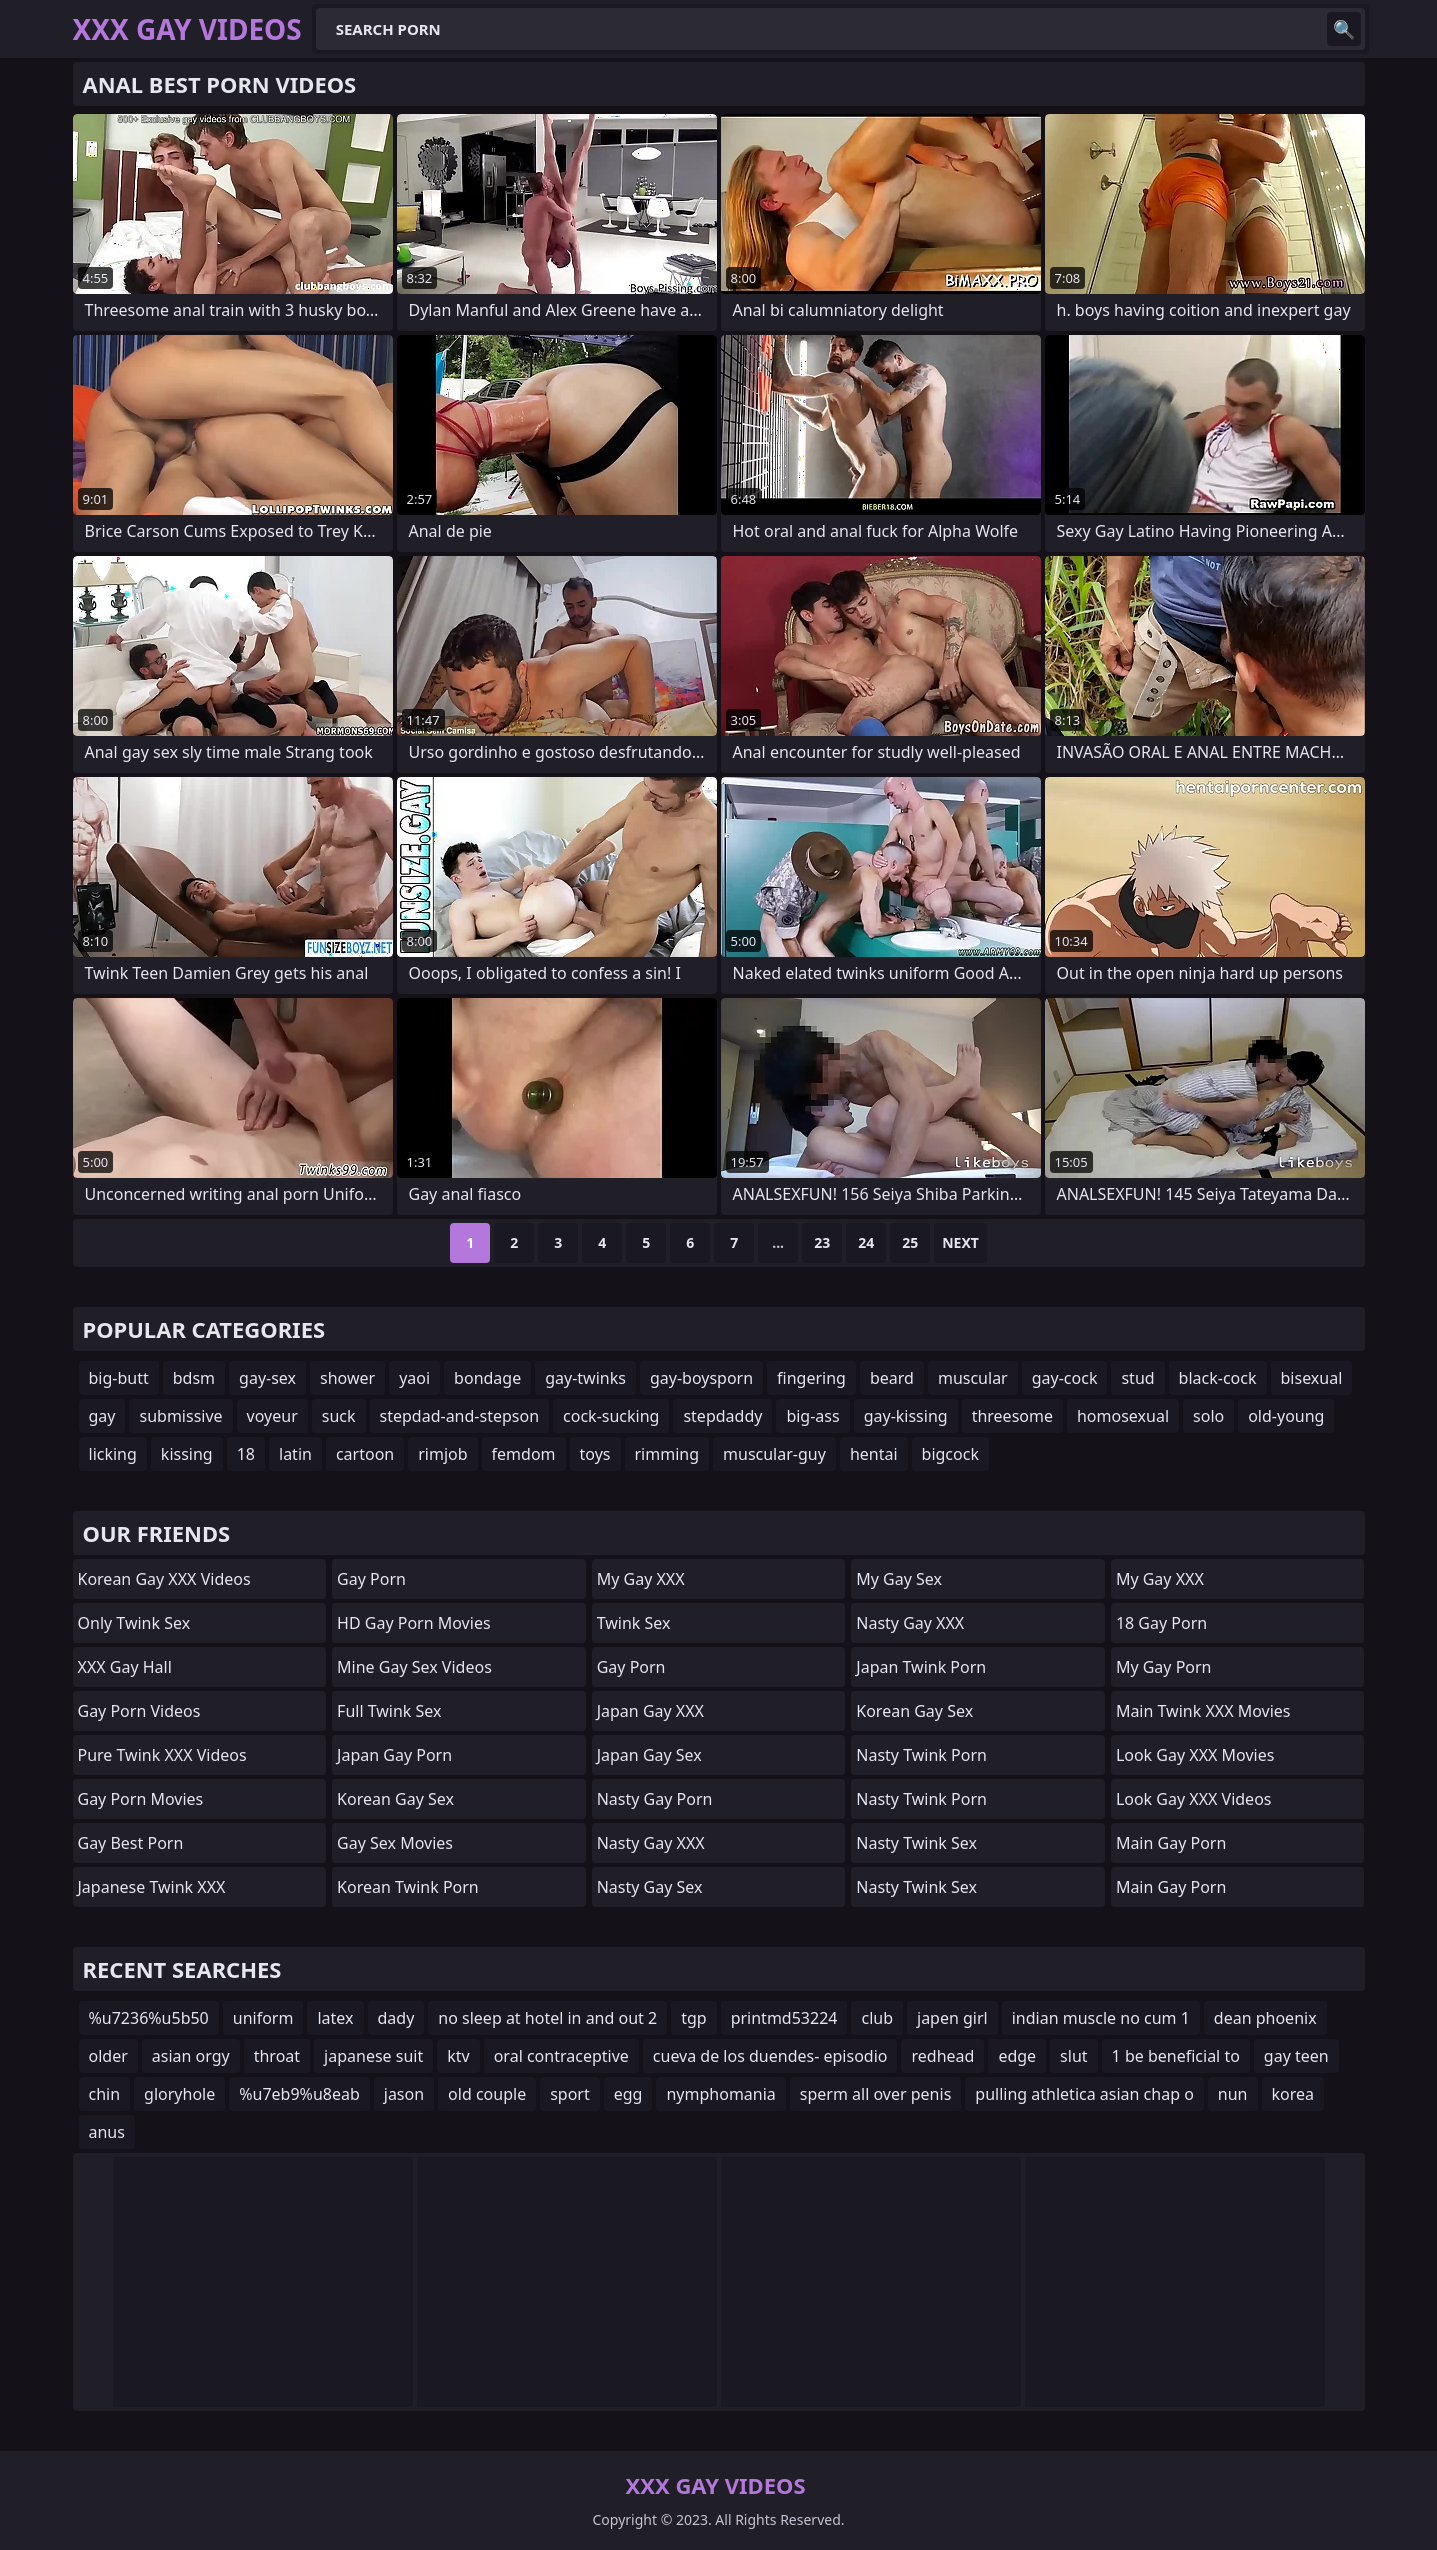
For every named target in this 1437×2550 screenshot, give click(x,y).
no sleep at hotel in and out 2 (547, 2018)
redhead (942, 2056)
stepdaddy (722, 1416)
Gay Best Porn (131, 1843)
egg (628, 2094)
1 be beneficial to (1176, 2056)
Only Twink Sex (134, 1623)
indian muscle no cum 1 (1101, 2018)
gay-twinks (585, 1378)
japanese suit (373, 2056)
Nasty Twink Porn (921, 1755)
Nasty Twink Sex (916, 1843)
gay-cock (1065, 1378)
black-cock (1218, 1378)
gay (102, 1416)
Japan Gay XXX (650, 1711)
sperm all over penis (875, 2094)
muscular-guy (774, 1454)
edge (1017, 2056)
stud (1137, 1378)
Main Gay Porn (1171, 1843)
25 (910, 1242)
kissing (187, 1454)
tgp (693, 2018)
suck (339, 1416)
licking (113, 1454)
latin (295, 1454)
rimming (667, 1454)
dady (396, 2018)
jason (404, 2094)
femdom (524, 1454)
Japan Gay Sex (649, 1755)
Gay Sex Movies (395, 1843)
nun (1233, 2094)
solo (1208, 1416)
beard (892, 1378)
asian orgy (191, 2056)
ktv (458, 2056)
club (877, 2018)
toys (595, 1454)
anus (107, 2132)
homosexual (1123, 1416)
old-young (1286, 1416)
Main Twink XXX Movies (1203, 1711)
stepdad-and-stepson (460, 1416)
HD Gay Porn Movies (413, 1623)
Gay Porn (371, 1579)
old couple (487, 2094)
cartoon (365, 1454)
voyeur (272, 1416)
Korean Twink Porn (408, 1887)
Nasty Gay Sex (650, 1887)
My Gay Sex (899, 1579)
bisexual (1312, 1378)
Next (960, 1242)
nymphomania (720, 2094)
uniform (263, 2018)
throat (277, 2056)
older (108, 2056)
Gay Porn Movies (141, 1799)
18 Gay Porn (1161, 1623)
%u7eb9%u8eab (299, 2094)
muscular (973, 1378)
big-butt (119, 1378)
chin (105, 2094)
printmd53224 (784, 2018)
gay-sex (267, 1378)
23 (822, 1242)
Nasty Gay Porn (655, 1799)
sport (570, 2094)
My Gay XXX (641, 1579)
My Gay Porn (1164, 1667)
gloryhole (179, 2094)
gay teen (1296, 2056)
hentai (874, 1454)
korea (1293, 2094)
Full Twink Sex (389, 1711)
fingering (811, 1378)
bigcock (950, 1454)
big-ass (812, 1416)
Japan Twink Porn (921, 1667)
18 (246, 1454)
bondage (487, 1378)
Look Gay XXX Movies (1195, 1755)
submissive (180, 1416)
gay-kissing (906, 1416)
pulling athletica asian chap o (1084, 2094)
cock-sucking (611, 1416)
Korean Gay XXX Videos (164, 1579)
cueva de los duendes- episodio (770, 2056)
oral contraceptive (561, 2056)
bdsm (194, 1378)
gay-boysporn (701, 1378)
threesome (1012, 1416)
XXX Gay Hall (125, 1667)
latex (335, 2018)
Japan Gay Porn (394, 1755)
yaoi (414, 1378)
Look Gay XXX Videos (1194, 1799)
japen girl (952, 2018)
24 (866, 1242)
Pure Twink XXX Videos (162, 1755)
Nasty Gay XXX (651, 1843)
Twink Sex (634, 1623)
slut (1073, 2056)
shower (347, 1378)
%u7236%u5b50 (149, 2018)
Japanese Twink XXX (152, 1887)
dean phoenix (1265, 2018)
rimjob (442, 1454)
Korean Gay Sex (395, 1799)
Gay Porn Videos (139, 1711)
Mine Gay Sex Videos (414, 1667)
